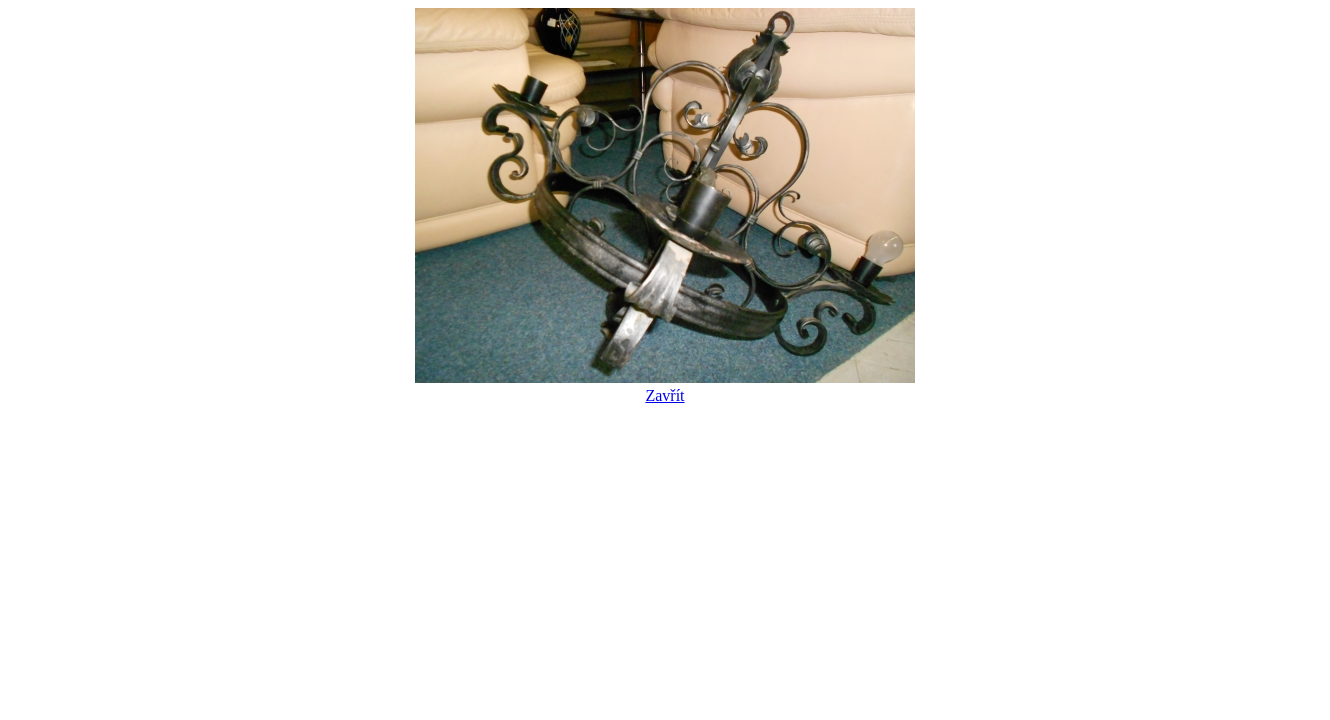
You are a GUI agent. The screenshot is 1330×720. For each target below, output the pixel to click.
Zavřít (665, 386)
